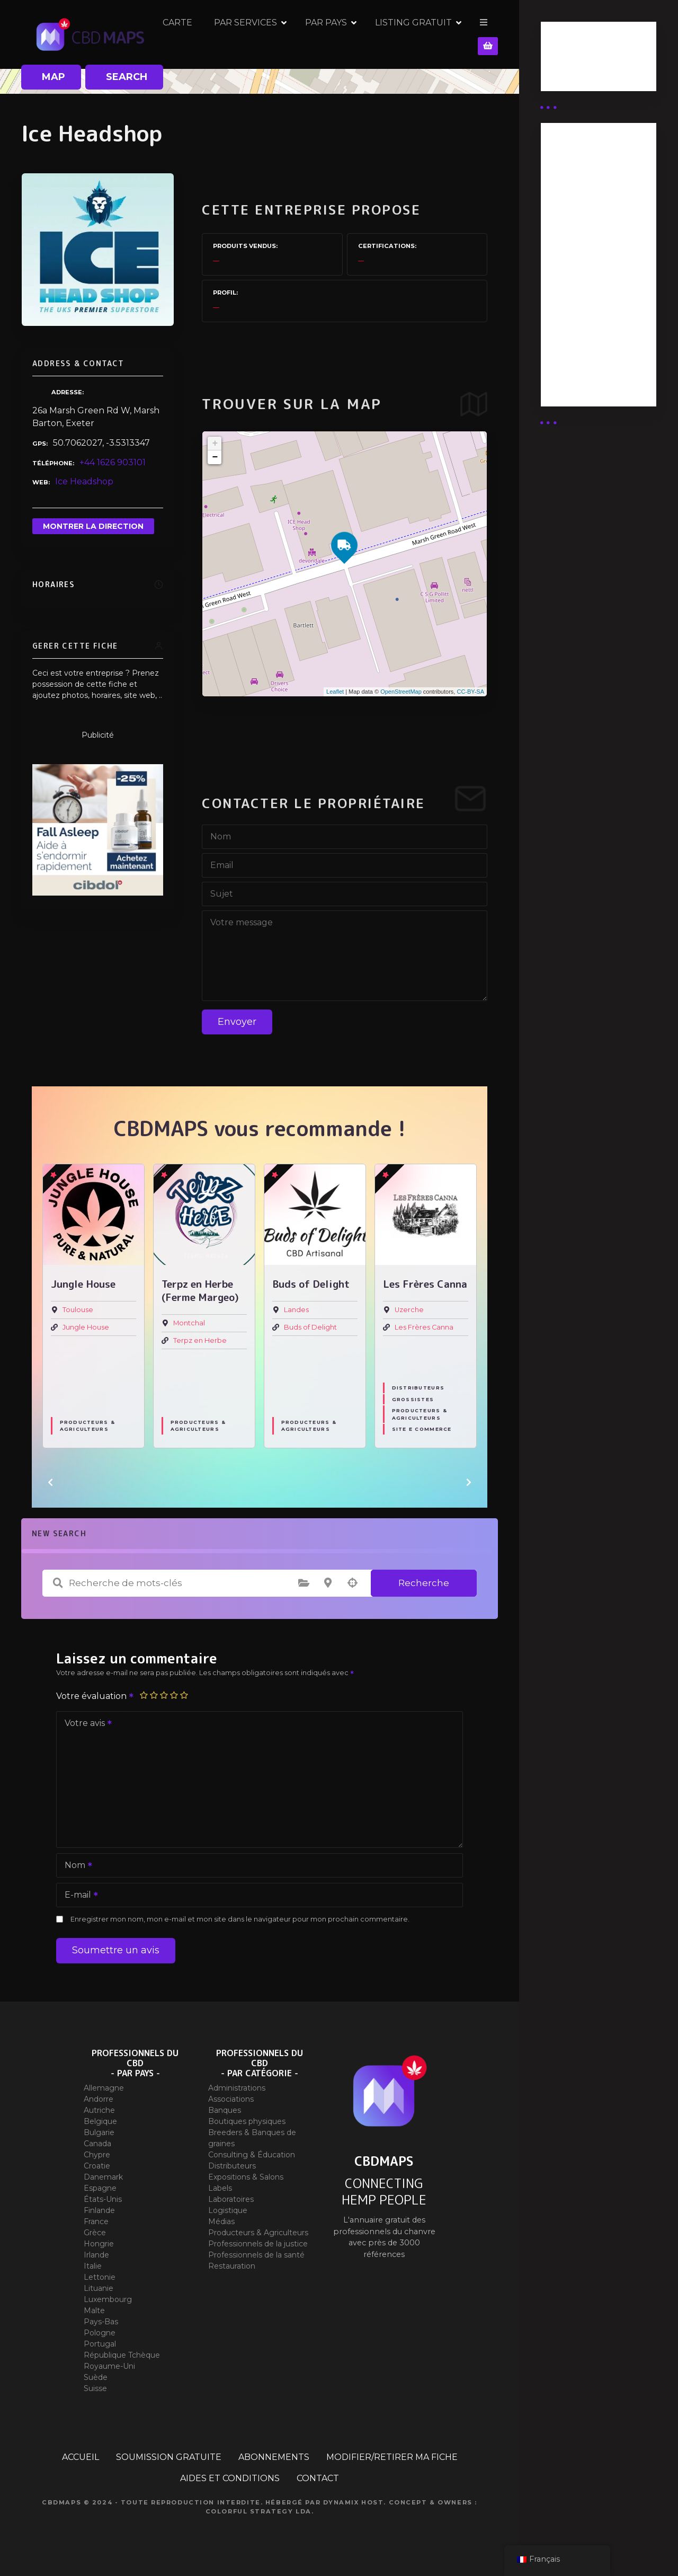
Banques (224, 2110)
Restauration (231, 2266)
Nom (75, 1866)
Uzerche (409, 1310)
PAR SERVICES (319, 34)
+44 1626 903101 (112, 462)
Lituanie (98, 2288)
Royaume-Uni (109, 2366)
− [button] (215, 457)
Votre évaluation (95, 1696)
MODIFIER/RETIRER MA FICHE (392, 2457)
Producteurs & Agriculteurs (87, 1425)
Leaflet (335, 691)
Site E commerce (422, 1429)
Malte (94, 2310)
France (96, 2221)
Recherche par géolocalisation (352, 1583)
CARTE (251, 34)
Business (568, 60)
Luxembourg (108, 2299)
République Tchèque (122, 2355)
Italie (93, 2266)
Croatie (97, 2166)
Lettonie (99, 2277)
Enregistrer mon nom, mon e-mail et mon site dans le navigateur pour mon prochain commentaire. (239, 1919)
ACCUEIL (80, 2457)
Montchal (189, 1323)
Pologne (99, 2333)
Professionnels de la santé (256, 2255)
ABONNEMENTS (273, 2457)
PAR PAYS (400, 34)
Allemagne (104, 2088)
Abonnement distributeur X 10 (585, 262)
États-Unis (103, 2199)
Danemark (103, 2177)
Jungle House (86, 1327)
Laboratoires (231, 2199)
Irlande (96, 2255)
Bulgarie (99, 2132)
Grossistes (413, 1400)
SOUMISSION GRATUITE (168, 2457)
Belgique (100, 2121)
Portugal (100, 2344)
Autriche (99, 2110)
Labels (220, 2188)
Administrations (236, 2088)
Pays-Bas (101, 2321)
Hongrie (99, 2244)
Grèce (95, 2232)
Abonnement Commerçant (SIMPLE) (580, 361)
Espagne (100, 2188)
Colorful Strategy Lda (258, 2511)
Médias (221, 2221)
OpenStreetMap (401, 691)
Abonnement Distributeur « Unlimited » (580, 174)
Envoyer (237, 1022)
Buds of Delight (310, 1327)
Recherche (423, 1583)
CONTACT (318, 2478)
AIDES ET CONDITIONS (230, 2478)
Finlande (99, 2210)
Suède (96, 2377)
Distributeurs (418, 1388)
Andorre (98, 2099)
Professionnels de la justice (258, 2244)
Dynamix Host (353, 2502)
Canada (97, 2143)
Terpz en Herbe (200, 1340)
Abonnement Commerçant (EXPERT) (580, 308)
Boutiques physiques (247, 2121)
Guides (564, 73)
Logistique (227, 2210)
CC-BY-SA (470, 691)
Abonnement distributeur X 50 (586, 221)
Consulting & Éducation (251, 2154)
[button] (50, 1482)
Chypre (97, 2154)
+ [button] (215, 443)
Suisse (95, 2388)
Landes (296, 1310)
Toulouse (78, 1310)
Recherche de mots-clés (57, 1583)
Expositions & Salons (245, 2177)
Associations (231, 2099)
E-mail (78, 1896)
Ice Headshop (84, 481)
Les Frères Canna (424, 1327)
